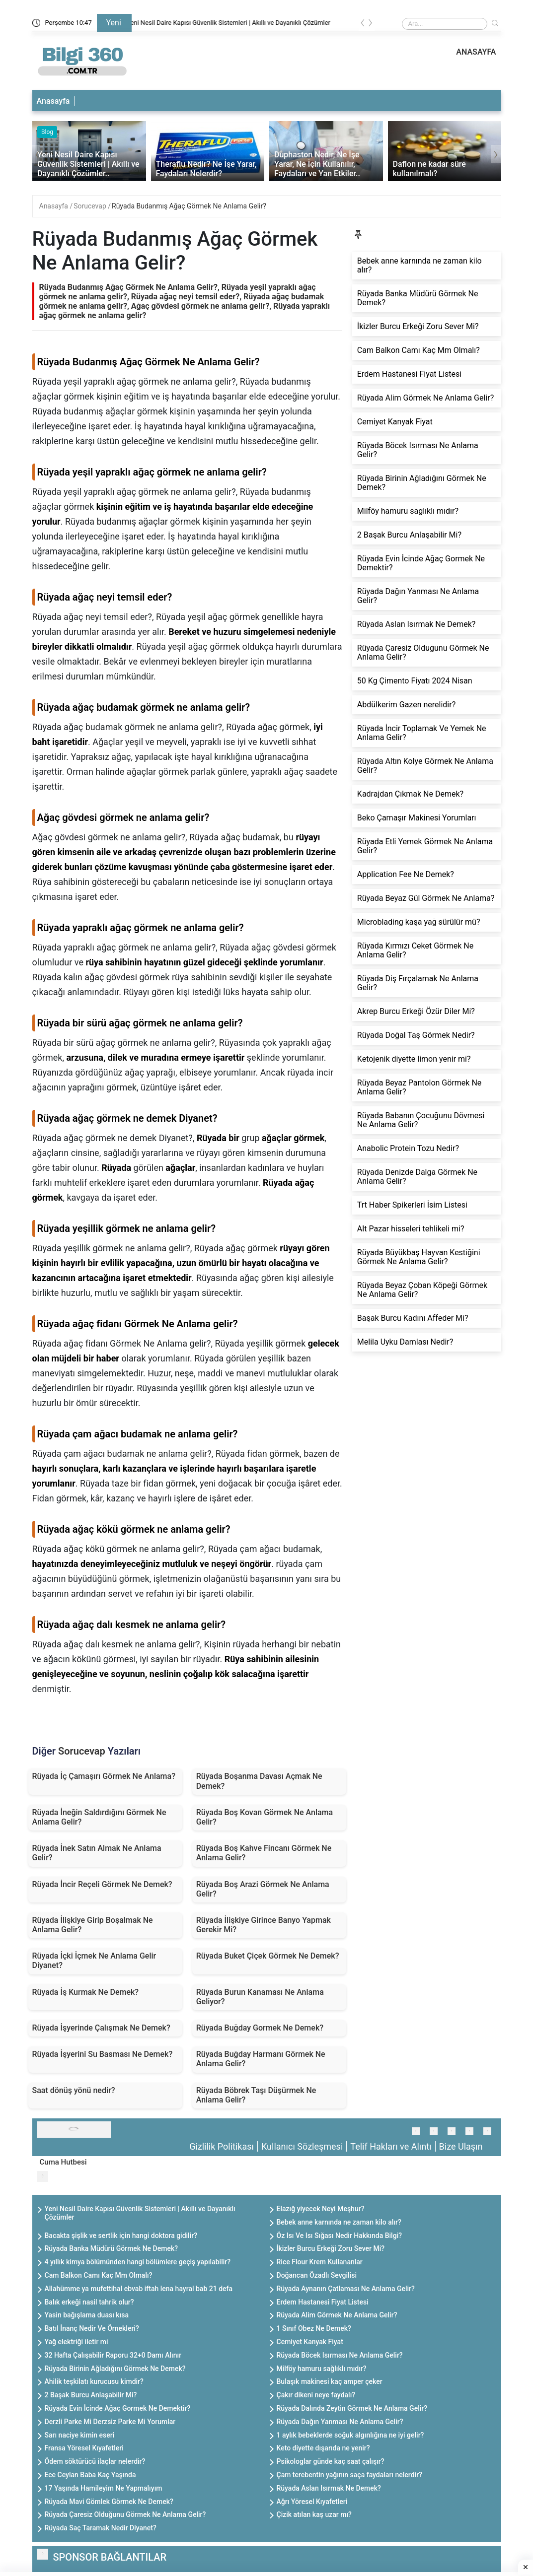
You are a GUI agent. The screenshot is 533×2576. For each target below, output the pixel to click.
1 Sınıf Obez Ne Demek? (314, 2328)
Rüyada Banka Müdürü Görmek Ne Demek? (111, 2248)
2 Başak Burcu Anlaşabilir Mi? (91, 2395)
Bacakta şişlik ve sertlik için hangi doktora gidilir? (121, 2235)
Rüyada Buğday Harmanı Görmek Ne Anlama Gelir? (260, 2058)
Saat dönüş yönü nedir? (73, 2090)
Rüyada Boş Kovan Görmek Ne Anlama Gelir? (264, 1817)
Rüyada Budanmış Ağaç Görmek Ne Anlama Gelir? (189, 206)
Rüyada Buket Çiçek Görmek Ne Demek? (267, 1956)
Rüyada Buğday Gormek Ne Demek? (259, 2028)
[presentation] (363, 24)
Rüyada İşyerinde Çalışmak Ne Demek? (101, 2028)
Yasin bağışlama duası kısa (87, 2315)
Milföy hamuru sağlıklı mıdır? (322, 2369)
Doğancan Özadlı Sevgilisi (317, 2275)
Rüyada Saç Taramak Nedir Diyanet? (100, 2528)
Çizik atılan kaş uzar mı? (314, 2514)
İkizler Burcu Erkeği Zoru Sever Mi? (331, 2248)
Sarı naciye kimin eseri (80, 2435)
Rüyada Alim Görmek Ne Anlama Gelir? (337, 2315)
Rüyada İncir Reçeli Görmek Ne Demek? (102, 1884)
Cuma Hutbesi (63, 2162)
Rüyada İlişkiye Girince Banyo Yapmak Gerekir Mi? (263, 1924)
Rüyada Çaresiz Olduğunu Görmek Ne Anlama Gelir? (125, 2514)
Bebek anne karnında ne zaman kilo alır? (339, 2222)
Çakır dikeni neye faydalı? (316, 2395)
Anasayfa (53, 101)
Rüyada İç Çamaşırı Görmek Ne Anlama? (103, 1776)
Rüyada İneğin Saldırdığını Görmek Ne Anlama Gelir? (99, 1817)
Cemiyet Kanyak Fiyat (310, 2342)
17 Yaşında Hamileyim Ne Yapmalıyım (103, 2488)
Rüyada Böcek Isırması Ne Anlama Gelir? (340, 2355)
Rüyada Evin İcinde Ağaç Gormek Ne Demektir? (118, 2408)
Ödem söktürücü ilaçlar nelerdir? (95, 2461)
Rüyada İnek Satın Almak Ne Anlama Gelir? (96, 1852)
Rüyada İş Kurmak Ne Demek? (85, 1992)
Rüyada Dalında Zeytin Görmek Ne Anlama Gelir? (352, 2408)
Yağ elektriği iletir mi (76, 2342)
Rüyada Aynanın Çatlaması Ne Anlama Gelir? (346, 2289)
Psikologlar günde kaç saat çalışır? (330, 2461)
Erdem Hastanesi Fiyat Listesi (323, 2302)
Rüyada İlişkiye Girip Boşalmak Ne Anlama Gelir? (92, 1924)
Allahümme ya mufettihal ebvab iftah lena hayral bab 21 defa (139, 2289)
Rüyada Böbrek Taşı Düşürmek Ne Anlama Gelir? (256, 2095)
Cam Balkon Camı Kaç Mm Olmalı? (98, 2275)
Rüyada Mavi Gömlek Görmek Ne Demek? (109, 2502)
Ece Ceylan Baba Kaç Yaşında (90, 2475)
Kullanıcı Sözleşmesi (302, 2146)
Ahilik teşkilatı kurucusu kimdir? (94, 2381)
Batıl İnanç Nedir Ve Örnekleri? (92, 2328)
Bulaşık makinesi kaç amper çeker (329, 2381)
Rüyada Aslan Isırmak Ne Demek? (329, 2488)
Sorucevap (91, 206)
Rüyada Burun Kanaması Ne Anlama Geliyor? (260, 1996)
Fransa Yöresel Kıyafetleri (84, 2448)
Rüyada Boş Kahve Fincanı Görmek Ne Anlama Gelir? (264, 1852)
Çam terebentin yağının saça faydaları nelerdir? (349, 2475)
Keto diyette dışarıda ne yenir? (323, 2448)
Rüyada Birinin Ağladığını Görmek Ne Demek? (115, 2369)
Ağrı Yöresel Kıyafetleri (312, 2502)
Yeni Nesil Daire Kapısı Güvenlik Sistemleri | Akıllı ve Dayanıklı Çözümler (241, 22)
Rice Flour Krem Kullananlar (320, 2262)
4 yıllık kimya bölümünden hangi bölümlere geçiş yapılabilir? (138, 2262)
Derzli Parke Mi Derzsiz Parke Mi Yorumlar (110, 2422)
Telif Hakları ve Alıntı (390, 2146)
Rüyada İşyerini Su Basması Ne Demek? (102, 2054)
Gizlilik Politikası (221, 2146)
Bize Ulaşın (461, 2146)
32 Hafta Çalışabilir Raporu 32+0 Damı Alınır (113, 2355)
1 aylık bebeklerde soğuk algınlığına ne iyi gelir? (350, 2435)
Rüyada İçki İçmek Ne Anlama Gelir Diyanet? (94, 1960)
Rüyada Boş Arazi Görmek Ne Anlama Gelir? (262, 1889)
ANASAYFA (476, 52)
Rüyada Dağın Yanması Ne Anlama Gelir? (340, 2422)
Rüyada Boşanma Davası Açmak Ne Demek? (259, 1780)
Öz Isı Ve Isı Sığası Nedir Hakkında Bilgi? (339, 2235)
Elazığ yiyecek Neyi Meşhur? (321, 2209)
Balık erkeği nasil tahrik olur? (89, 2302)
